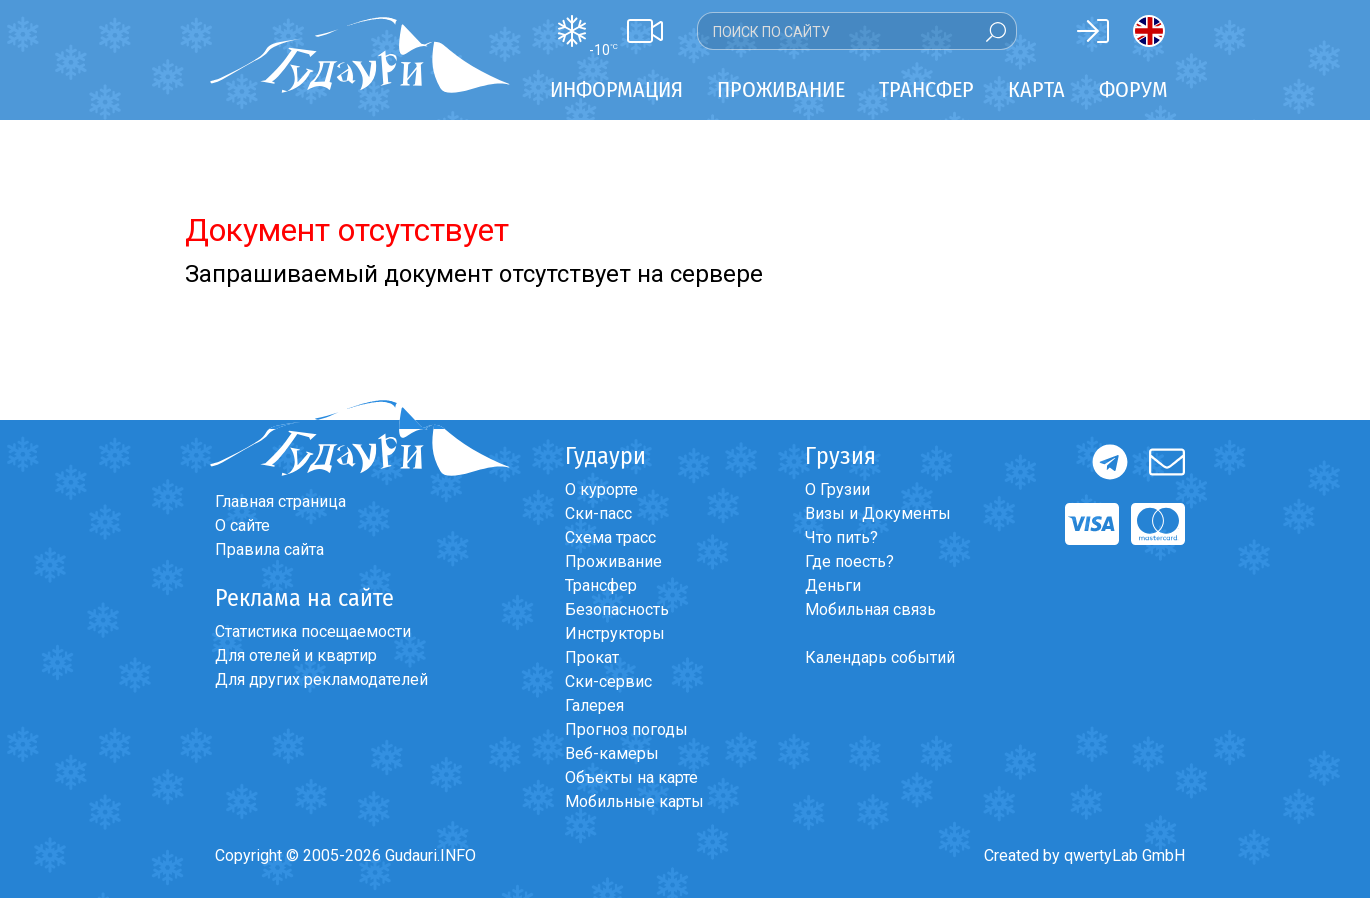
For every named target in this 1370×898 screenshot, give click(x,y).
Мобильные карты (634, 801)
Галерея (594, 705)
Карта (1036, 89)
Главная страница (280, 501)
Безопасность (617, 609)
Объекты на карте (631, 777)
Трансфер (601, 585)
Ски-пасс (598, 513)
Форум (1133, 89)
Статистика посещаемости (313, 631)
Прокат (592, 657)
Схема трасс (610, 537)
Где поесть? (849, 561)
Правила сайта (269, 549)
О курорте (601, 489)
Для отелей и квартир (296, 655)
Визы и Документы (878, 513)
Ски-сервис (608, 681)
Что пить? (841, 537)
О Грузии (837, 489)
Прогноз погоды (626, 729)
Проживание (613, 561)
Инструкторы (615, 633)
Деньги (833, 585)
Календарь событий (880, 657)
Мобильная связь (870, 609)
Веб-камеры (612, 753)
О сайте (242, 525)
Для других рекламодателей (321, 679)
